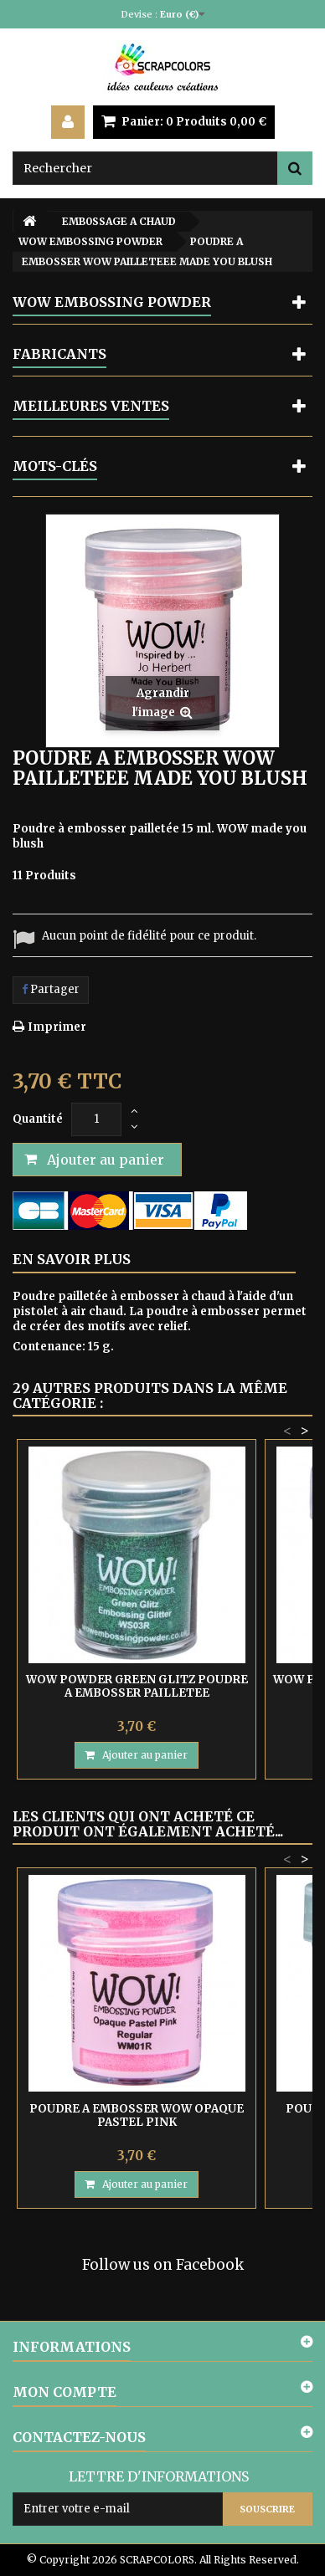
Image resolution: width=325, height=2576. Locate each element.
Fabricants (59, 354)
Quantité (38, 1119)
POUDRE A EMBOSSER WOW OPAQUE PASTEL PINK (136, 2115)
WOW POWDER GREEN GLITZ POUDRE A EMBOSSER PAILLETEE (137, 1686)
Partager (51, 989)
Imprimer (57, 1027)
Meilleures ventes (91, 405)
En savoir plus (72, 1259)
